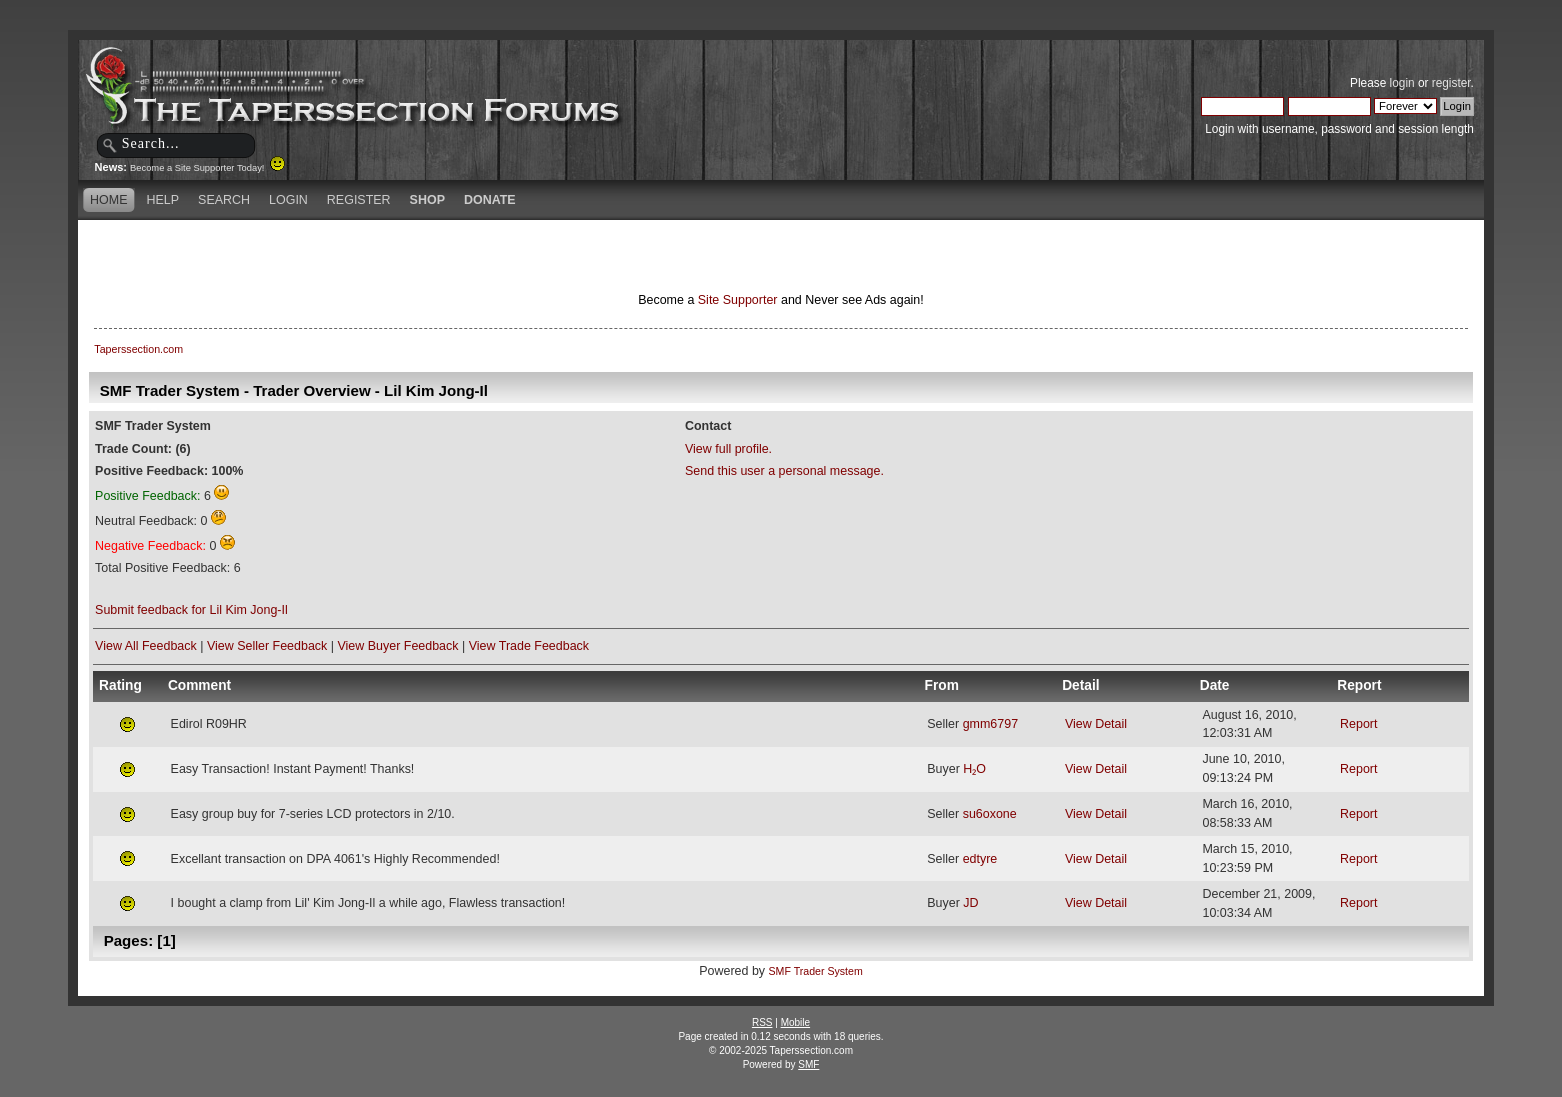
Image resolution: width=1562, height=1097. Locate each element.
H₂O (974, 769)
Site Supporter (738, 300)
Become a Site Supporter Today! (207, 168)
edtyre (980, 859)
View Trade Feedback (529, 646)
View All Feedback (146, 646)
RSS (762, 1022)
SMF (808, 1064)
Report (1358, 724)
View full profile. (728, 449)
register (1451, 83)
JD (970, 903)
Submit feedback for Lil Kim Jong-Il (191, 610)
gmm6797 (990, 724)
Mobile (795, 1022)
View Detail (1096, 724)
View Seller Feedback (267, 646)
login (1402, 83)
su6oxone (990, 814)
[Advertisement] (545, 255)
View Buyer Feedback (397, 646)
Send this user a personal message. (784, 471)
